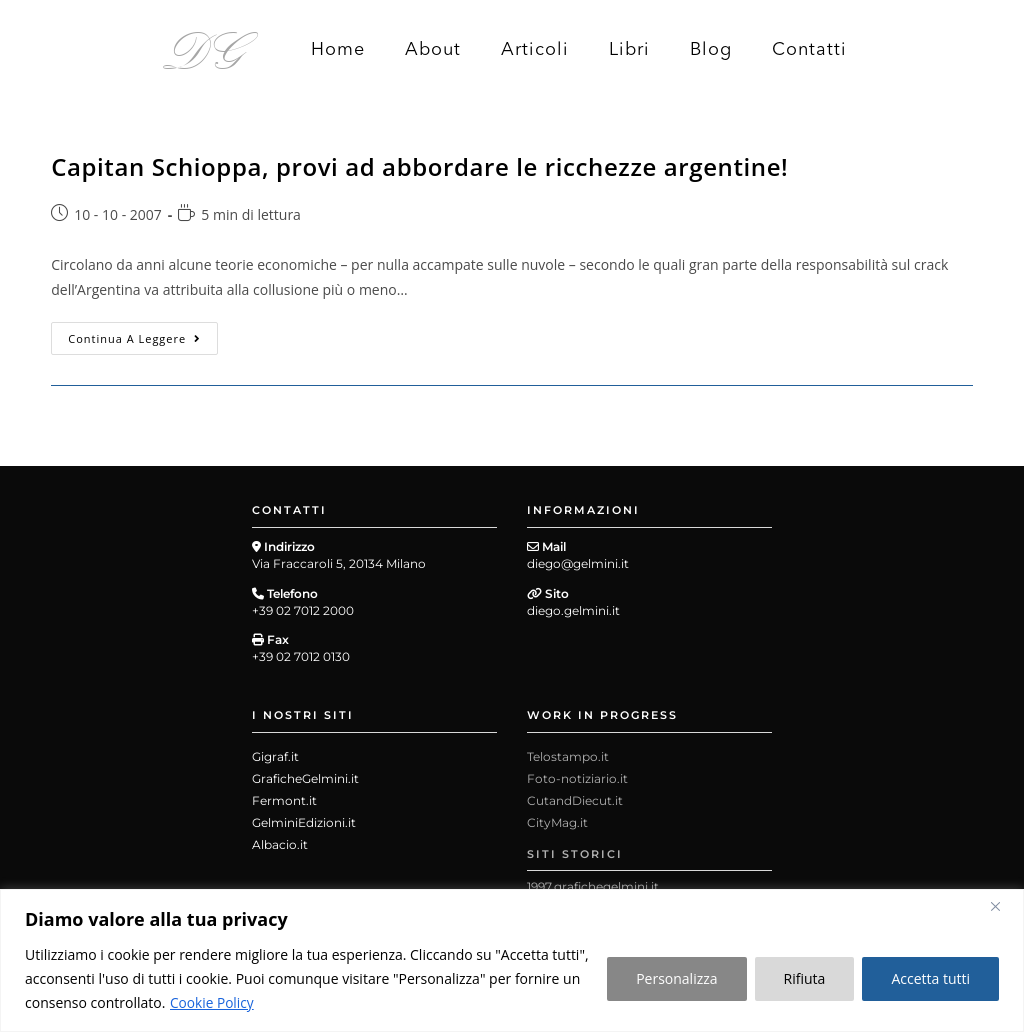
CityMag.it (557, 822)
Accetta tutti (930, 978)
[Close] (1003, 906)
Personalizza (676, 978)
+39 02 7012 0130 (301, 656)
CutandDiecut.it (575, 800)
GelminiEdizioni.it (304, 822)
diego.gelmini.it (573, 610)
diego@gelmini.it (578, 563)
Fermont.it (284, 800)
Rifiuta (805, 978)
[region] (512, 960)
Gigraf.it (275, 756)
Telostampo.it (568, 756)
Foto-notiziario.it (577, 778)
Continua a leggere (143, 334)
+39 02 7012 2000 (303, 610)
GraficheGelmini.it (305, 778)
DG (204, 48)
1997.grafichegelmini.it (593, 886)
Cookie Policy (213, 1002)
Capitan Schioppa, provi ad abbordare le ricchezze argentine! (419, 166)
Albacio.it (280, 844)
